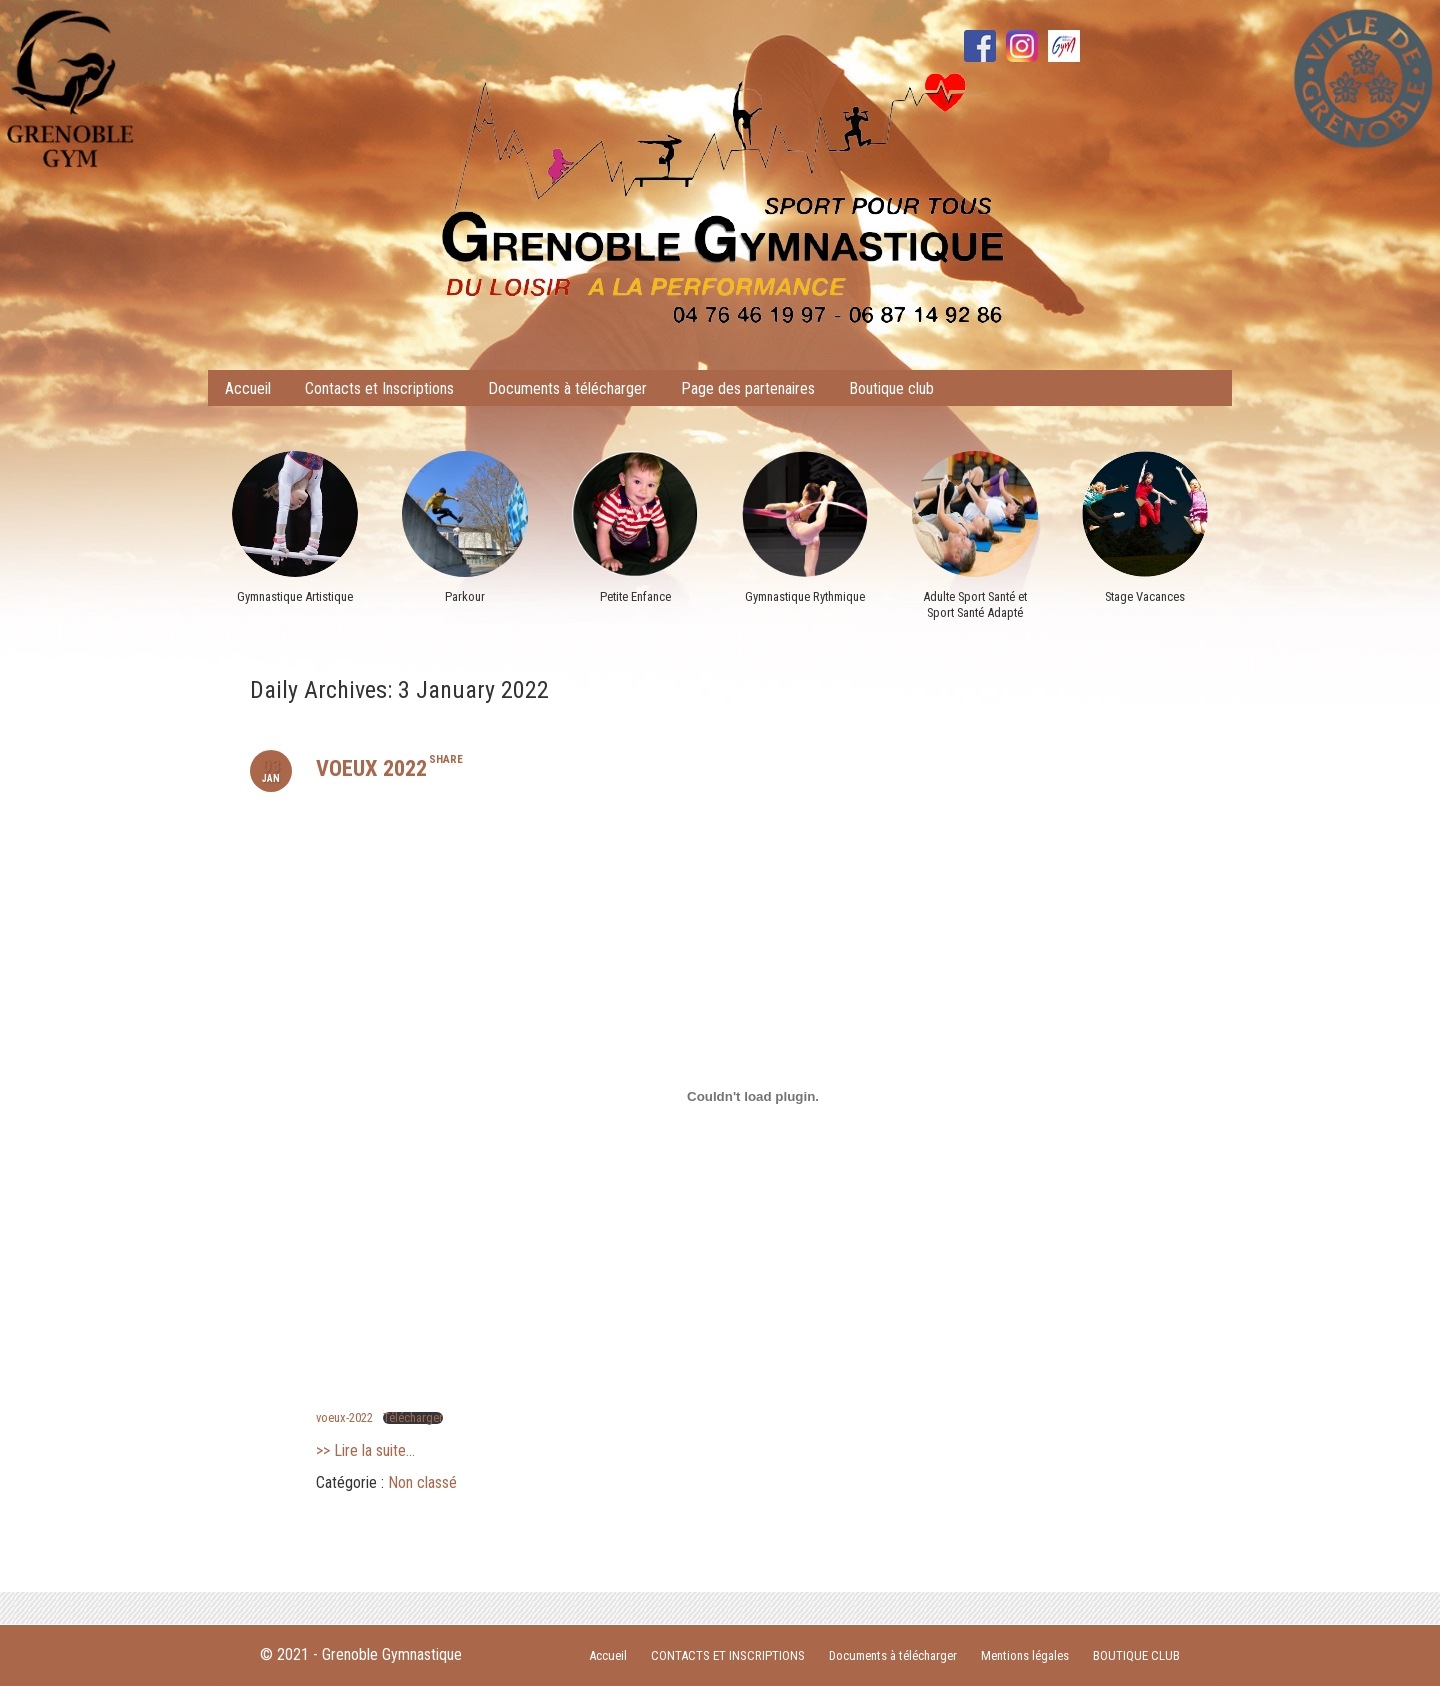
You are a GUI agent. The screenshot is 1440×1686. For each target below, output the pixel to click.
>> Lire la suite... (365, 1450)
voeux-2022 (344, 1417)
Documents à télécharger (567, 388)
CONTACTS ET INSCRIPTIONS (728, 1655)
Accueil (248, 388)
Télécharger (413, 1418)
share (446, 759)
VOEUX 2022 (371, 768)
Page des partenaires (748, 388)
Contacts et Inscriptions (379, 388)
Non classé (422, 1482)
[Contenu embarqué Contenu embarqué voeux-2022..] (753, 1096)
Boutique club (891, 388)
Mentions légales (1025, 1655)
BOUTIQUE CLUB (1136, 1655)
